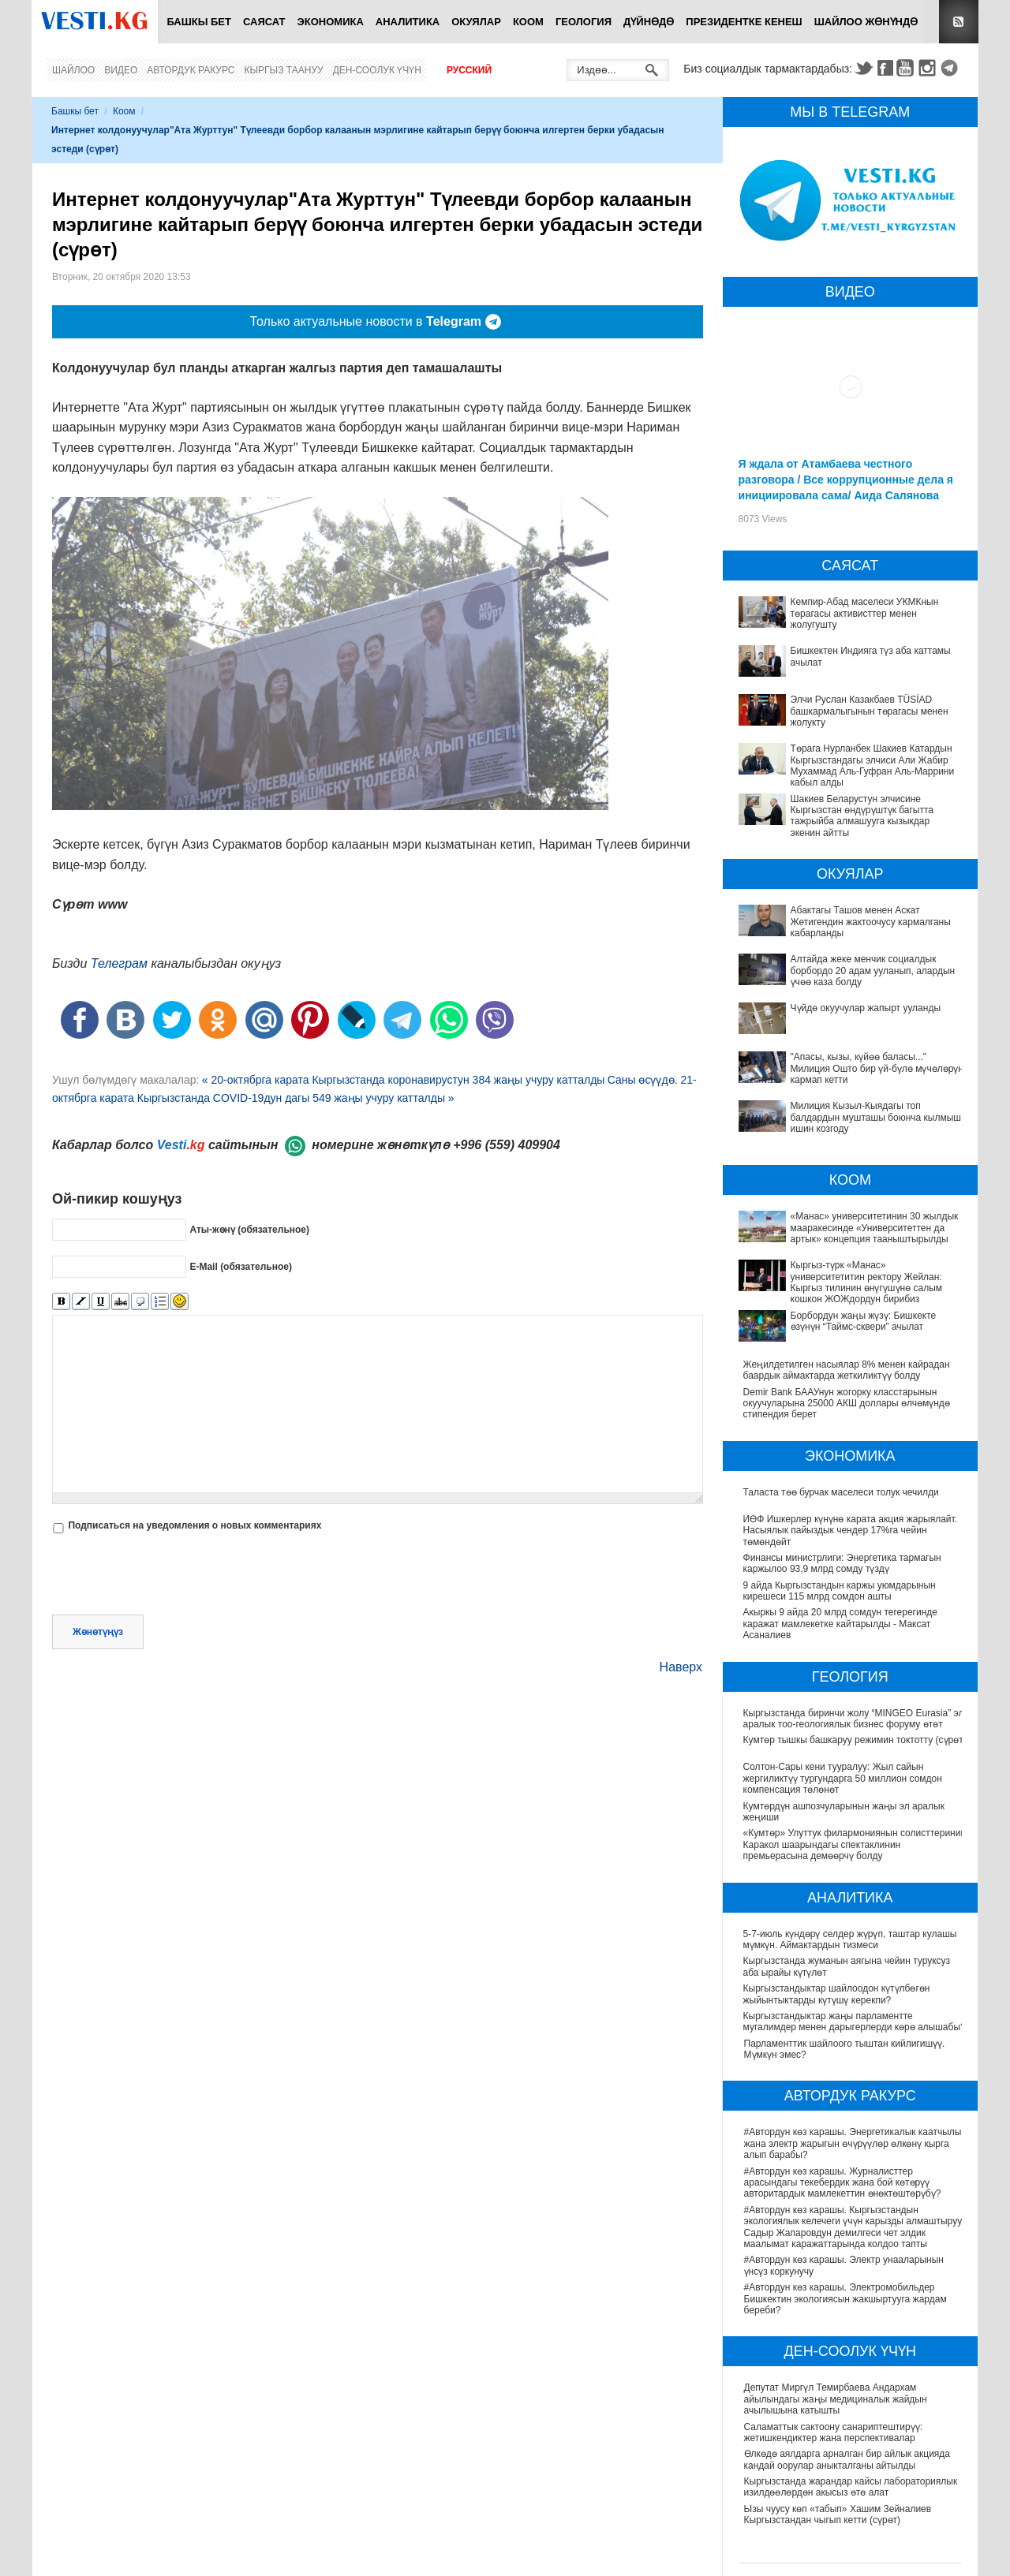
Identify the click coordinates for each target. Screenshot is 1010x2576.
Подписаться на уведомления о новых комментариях (194, 1525)
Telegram (952, 68)
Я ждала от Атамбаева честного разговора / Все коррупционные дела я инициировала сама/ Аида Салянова (846, 479)
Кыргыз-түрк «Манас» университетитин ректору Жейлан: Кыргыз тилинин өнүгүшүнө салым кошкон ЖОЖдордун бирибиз (866, 1282)
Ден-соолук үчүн (377, 70)
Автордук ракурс (190, 70)
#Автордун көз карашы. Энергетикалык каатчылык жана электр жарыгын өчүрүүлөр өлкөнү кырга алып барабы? (855, 2144)
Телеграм (119, 963)
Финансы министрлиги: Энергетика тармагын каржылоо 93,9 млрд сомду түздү (842, 1563)
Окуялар (476, 22)
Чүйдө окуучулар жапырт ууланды (866, 1008)
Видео (120, 70)
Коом (528, 22)
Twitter (863, 68)
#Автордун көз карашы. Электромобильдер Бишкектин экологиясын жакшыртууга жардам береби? (845, 2300)
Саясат (264, 22)
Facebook (885, 68)
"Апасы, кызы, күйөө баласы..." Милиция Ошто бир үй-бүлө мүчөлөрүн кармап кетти (877, 1068)
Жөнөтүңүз (98, 1631)
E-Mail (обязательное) (240, 1266)
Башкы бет (198, 22)
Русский (469, 70)
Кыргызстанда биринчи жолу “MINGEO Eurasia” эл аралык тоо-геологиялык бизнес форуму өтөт (854, 1719)
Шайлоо (73, 70)
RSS (958, 21)
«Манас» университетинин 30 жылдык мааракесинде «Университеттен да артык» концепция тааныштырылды (875, 1228)
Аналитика (408, 22)
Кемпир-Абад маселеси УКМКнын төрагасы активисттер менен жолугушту (865, 613)
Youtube (907, 68)
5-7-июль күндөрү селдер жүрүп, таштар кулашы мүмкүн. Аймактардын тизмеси (851, 1939)
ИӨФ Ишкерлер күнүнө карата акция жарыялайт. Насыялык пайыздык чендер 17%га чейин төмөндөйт (850, 1530)
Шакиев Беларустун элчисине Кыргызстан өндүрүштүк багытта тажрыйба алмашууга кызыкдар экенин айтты (862, 815)
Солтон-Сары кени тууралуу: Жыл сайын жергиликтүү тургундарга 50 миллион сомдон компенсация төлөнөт (843, 1779)
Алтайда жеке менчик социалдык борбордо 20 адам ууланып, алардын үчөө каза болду (873, 970)
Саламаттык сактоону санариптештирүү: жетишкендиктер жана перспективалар (833, 2432)
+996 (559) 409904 (506, 1145)
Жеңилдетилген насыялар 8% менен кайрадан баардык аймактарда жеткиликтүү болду (846, 1370)
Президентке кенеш (744, 22)
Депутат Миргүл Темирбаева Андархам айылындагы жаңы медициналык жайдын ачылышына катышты (835, 2400)
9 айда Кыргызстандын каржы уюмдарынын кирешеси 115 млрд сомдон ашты (839, 1591)
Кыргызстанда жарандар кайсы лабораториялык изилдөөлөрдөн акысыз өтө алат (851, 2488)
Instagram (929, 68)
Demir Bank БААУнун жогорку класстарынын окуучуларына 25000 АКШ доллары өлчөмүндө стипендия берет (846, 1404)
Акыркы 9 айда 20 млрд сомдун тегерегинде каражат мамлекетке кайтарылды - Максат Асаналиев (840, 1624)
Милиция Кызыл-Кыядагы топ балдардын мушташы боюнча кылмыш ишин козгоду (876, 1117)
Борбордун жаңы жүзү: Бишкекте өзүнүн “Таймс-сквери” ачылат (864, 1321)
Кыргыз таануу (284, 70)
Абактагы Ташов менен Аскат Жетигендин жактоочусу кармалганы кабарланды (871, 922)
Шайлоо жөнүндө (866, 22)
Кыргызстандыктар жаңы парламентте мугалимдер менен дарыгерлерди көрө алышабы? (855, 2022)
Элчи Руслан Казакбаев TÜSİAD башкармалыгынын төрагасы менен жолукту (869, 711)
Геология (584, 22)
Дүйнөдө (648, 22)
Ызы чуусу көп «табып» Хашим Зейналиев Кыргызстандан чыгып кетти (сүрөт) (838, 2515)
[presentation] (172, 1576)
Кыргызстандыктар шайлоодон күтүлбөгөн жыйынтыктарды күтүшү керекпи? (837, 1995)
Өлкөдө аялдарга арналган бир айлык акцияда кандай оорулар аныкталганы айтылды (847, 2460)
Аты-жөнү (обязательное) (249, 1229)
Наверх (681, 1667)
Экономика (330, 22)
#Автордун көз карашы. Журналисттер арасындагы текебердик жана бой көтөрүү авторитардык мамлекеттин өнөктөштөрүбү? (842, 2183)
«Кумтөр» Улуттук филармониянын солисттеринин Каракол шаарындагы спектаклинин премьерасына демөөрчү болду (845, 1845)
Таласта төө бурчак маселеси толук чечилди (841, 1492)
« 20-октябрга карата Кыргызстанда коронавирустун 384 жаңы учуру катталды (403, 1079)
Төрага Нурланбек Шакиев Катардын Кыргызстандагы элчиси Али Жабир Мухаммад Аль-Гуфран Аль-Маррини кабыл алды (873, 765)
